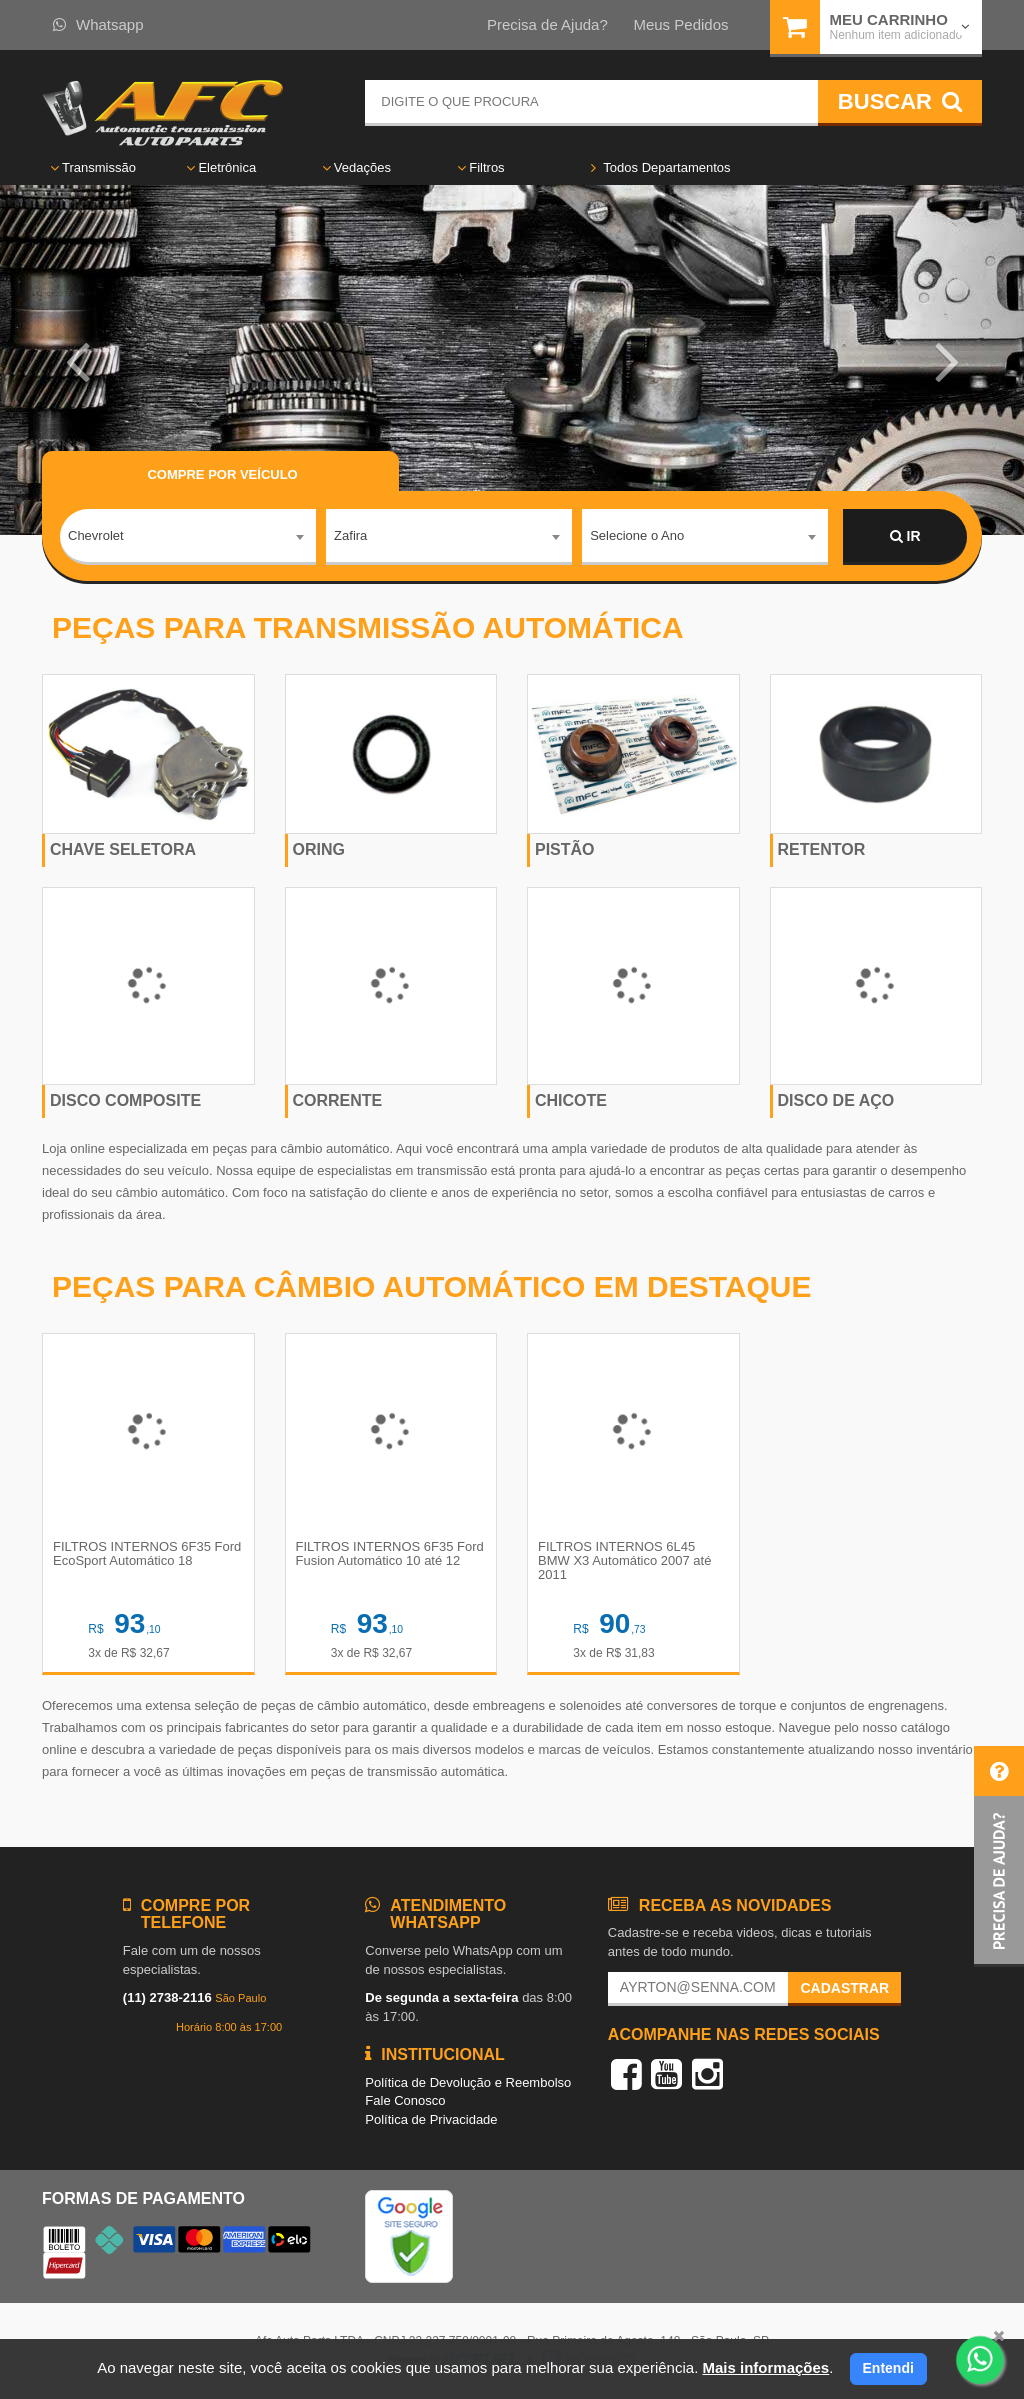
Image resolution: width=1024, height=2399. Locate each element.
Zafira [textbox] (350, 535)
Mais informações (765, 2367)
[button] (77, 360)
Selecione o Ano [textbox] (637, 535)
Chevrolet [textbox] (96, 535)
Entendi (888, 2368)
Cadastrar (844, 1988)
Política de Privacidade (431, 2119)
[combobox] (188, 537)
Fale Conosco (405, 2100)
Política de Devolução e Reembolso (468, 2082)
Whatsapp (98, 24)
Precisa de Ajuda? (547, 24)
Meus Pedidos (680, 24)
